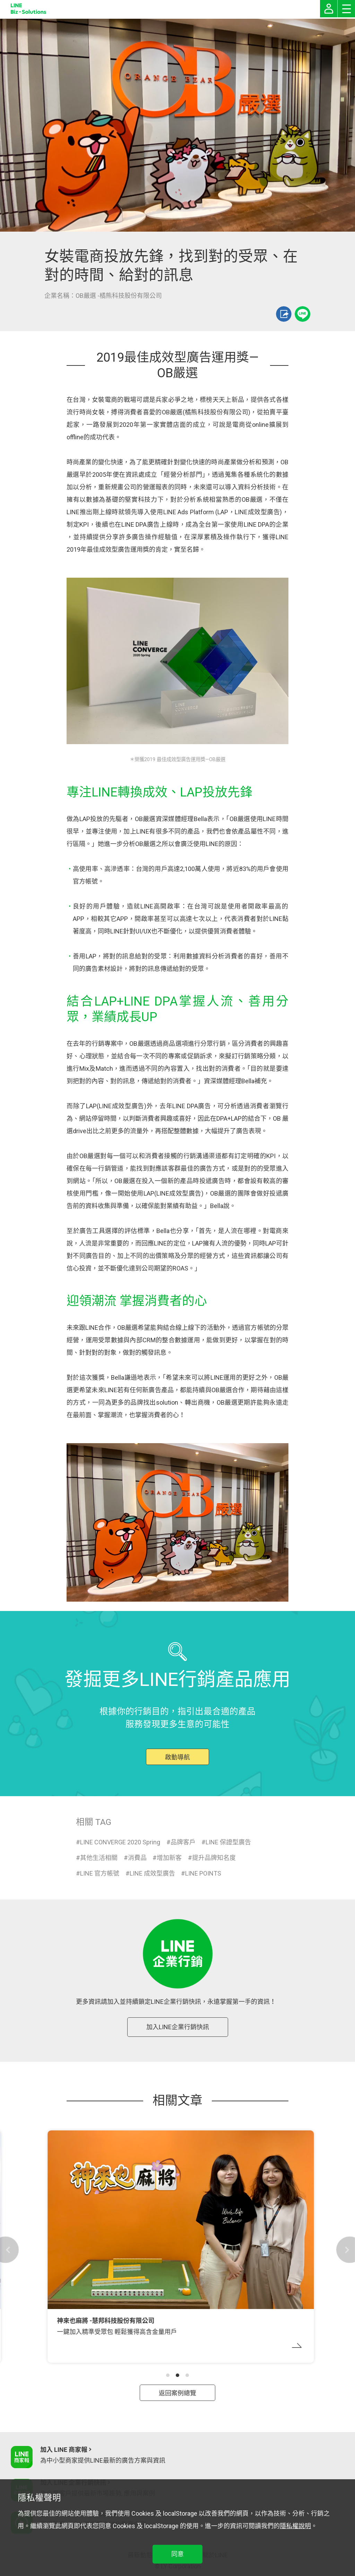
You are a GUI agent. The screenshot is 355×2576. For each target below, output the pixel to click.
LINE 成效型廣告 (152, 1873)
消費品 (137, 1857)
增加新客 (169, 1857)
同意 (177, 2554)
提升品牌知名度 (214, 1857)
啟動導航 (177, 1757)
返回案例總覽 (177, 2393)
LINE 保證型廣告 (228, 1842)
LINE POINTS (203, 1873)
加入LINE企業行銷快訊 (177, 2027)
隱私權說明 (295, 2526)
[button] (168, 2375)
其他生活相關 (99, 1857)
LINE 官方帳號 (99, 1873)
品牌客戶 (183, 1842)
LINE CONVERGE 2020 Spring (120, 1842)
